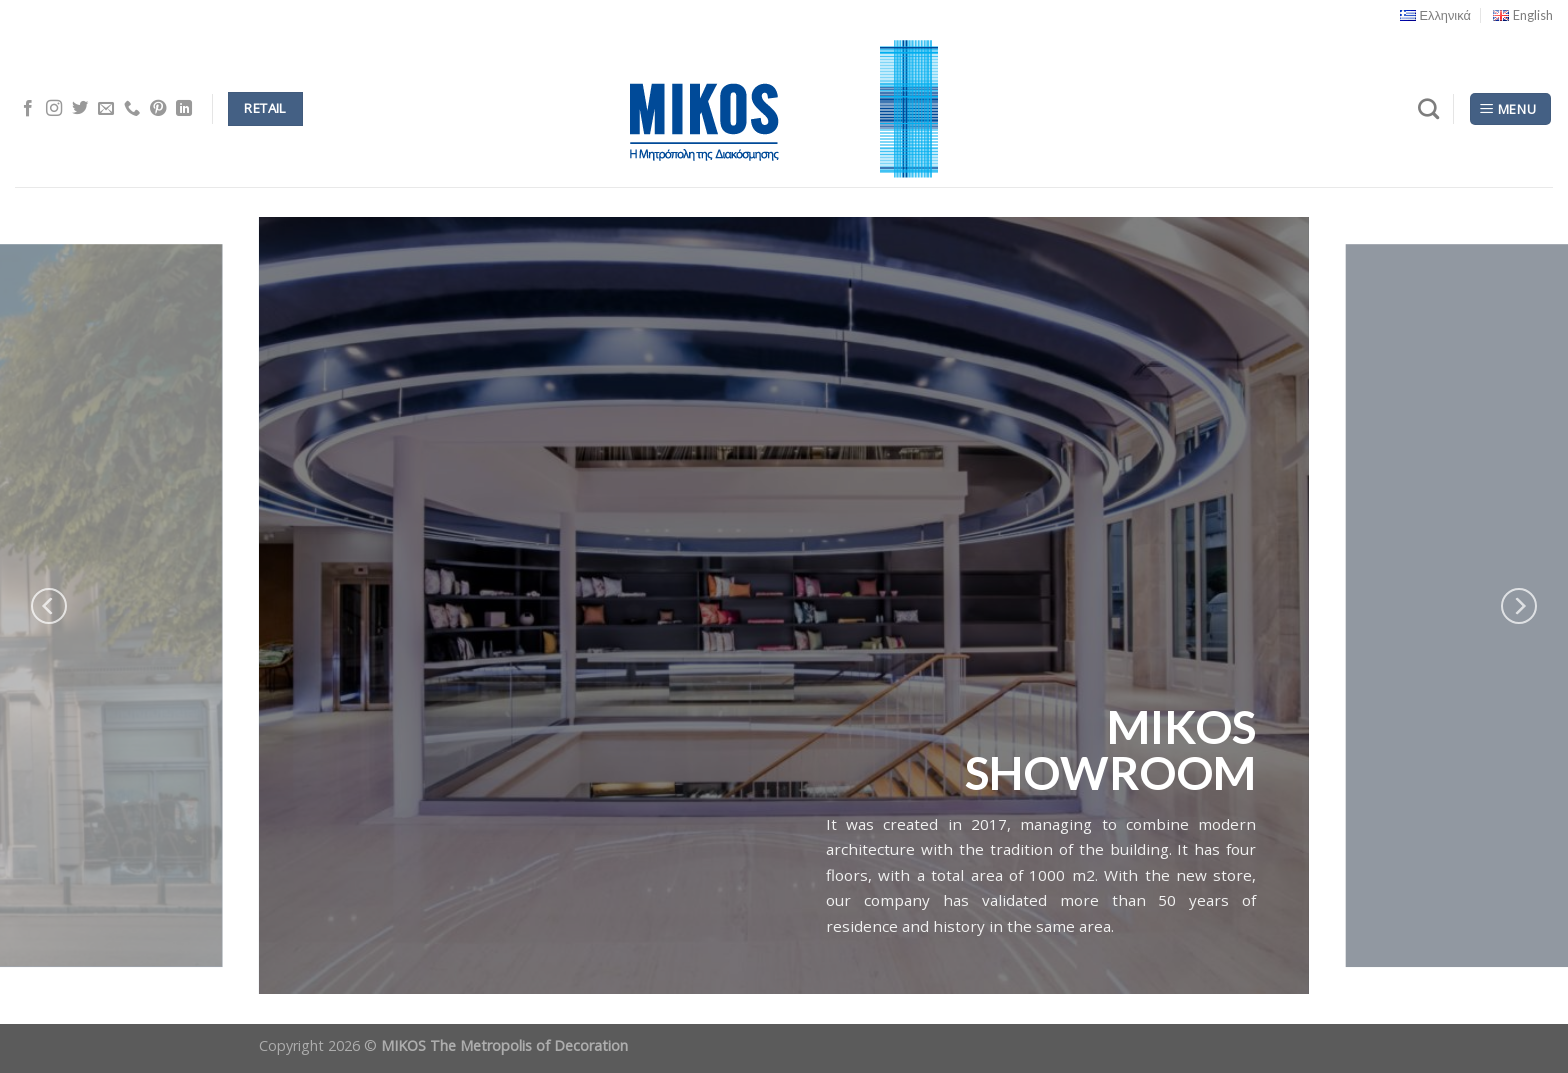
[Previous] (49, 605)
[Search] (1428, 108)
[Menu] (1510, 109)
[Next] (1519, 605)
